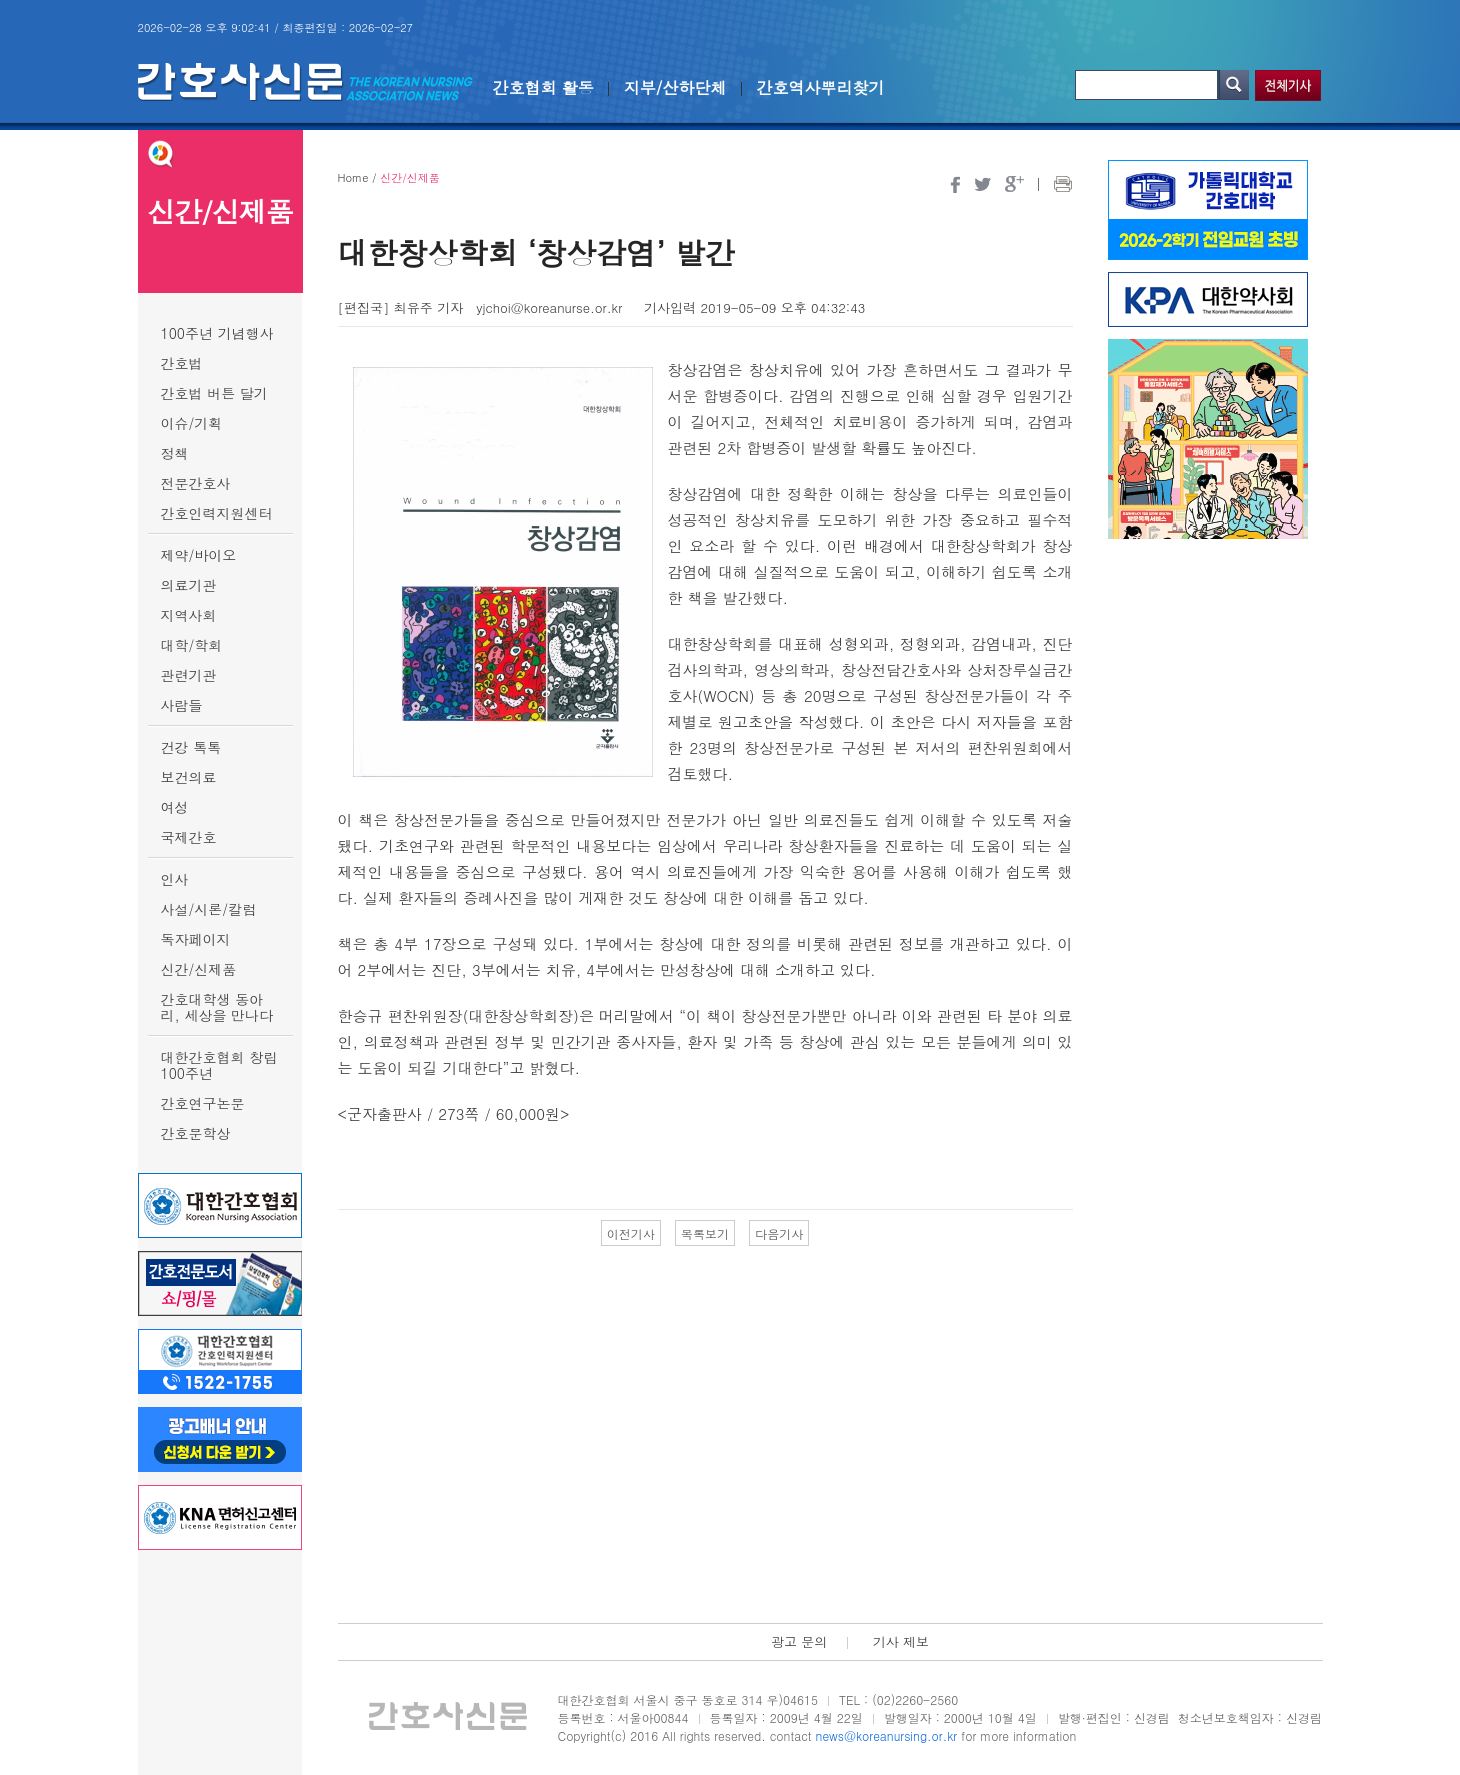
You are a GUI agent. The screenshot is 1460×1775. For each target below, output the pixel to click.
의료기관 (189, 585)
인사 (175, 879)
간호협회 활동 (543, 87)
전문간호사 (196, 483)
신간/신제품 (199, 969)
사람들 (182, 705)
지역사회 (189, 615)
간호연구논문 (203, 1103)
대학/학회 (192, 645)
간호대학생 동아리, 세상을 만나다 (217, 1007)
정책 (175, 453)
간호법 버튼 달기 (214, 393)
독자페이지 (196, 939)
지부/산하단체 (675, 87)
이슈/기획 (192, 423)
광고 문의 (799, 1641)
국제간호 (189, 837)
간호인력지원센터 (217, 513)
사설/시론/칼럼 (209, 909)
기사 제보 (901, 1641)
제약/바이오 (199, 555)
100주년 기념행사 (217, 333)
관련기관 (189, 675)
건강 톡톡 (191, 747)
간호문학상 (196, 1133)
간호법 (182, 363)
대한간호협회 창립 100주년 (219, 1065)
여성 (175, 807)
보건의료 (189, 777)
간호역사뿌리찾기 (821, 87)
